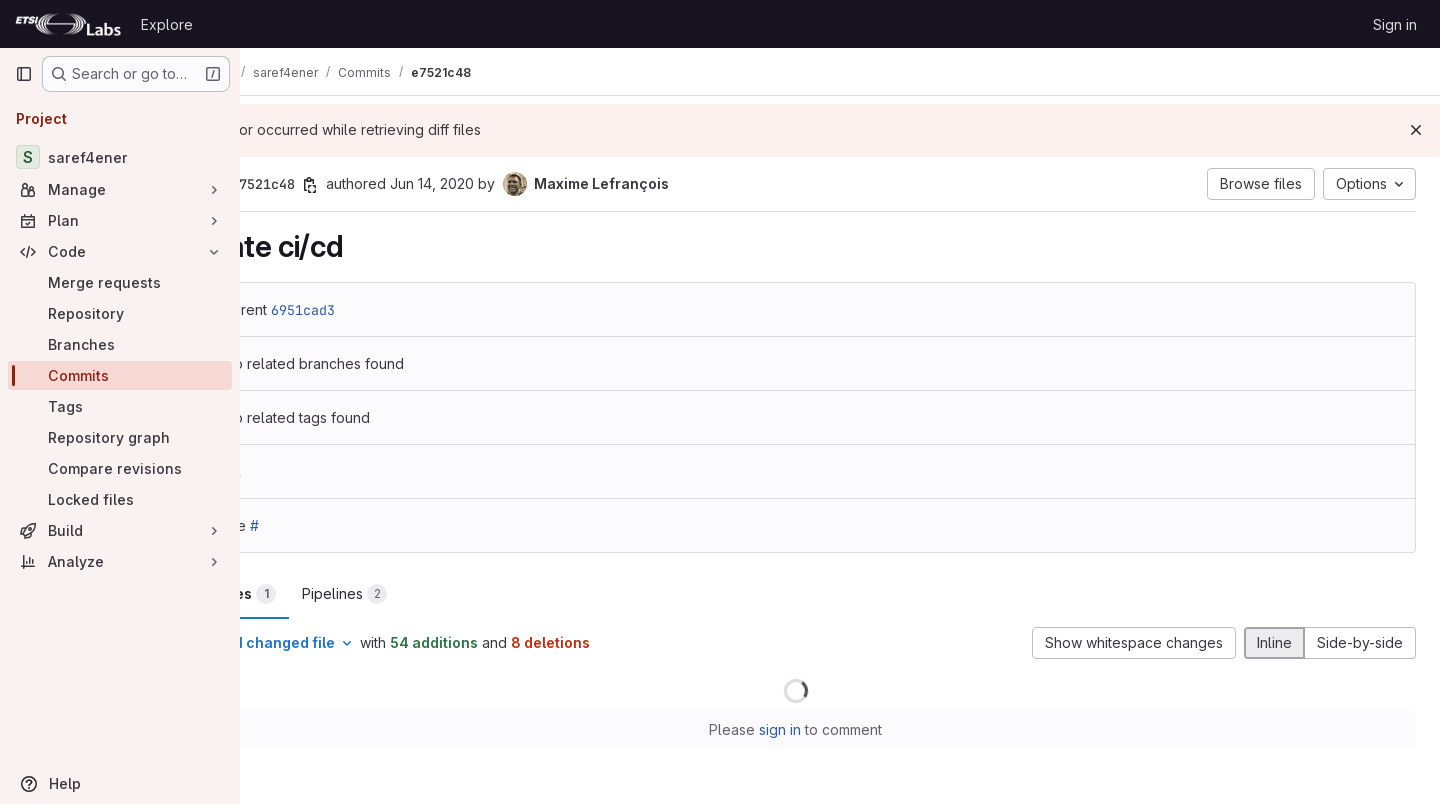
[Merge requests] (120, 282)
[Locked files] (120, 499)
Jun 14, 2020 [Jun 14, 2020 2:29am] (521, 183)
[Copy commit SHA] (399, 185)
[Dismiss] (1416, 130)
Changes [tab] (321, 594)
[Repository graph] (120, 437)
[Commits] (120, 375)
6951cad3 (392, 310)
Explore (167, 24)
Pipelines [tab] (433, 594)
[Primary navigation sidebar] (24, 74)
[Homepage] (68, 24)
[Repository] (120, 313)
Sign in (1395, 24)
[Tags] (120, 406)
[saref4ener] (120, 157)
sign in (825, 729)
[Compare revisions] (120, 468)
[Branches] (120, 344)
